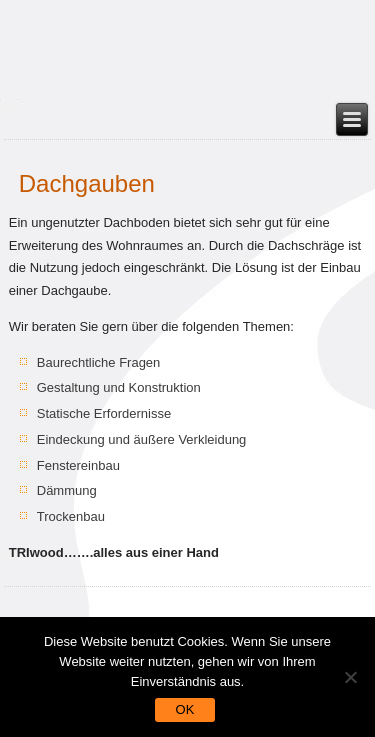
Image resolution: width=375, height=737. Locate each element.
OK (185, 709)
